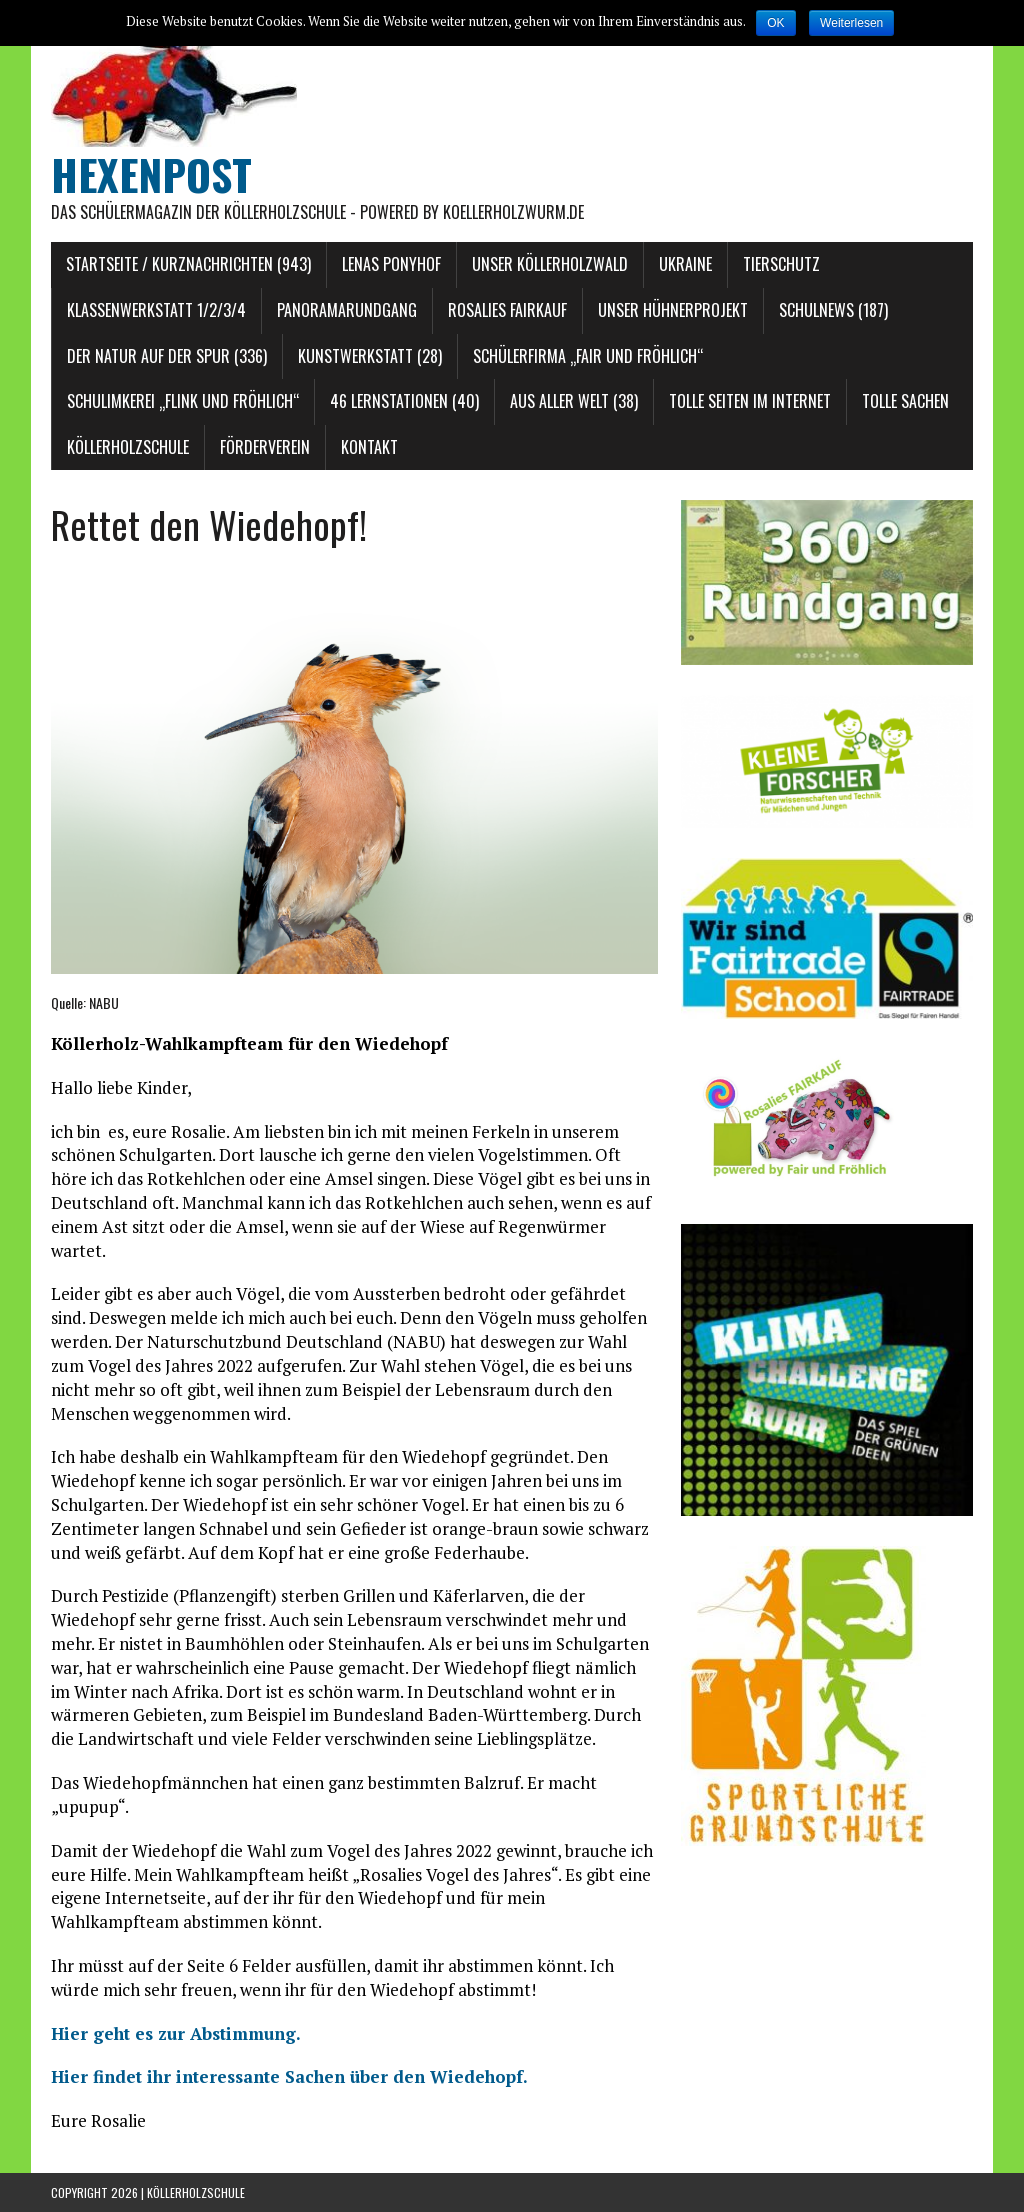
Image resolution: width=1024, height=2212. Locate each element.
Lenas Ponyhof (391, 264)
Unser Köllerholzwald (550, 264)
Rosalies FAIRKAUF (507, 310)
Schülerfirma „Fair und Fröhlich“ (588, 356)
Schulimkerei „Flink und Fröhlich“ (183, 401)
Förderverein (265, 447)
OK (775, 23)
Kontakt (369, 447)
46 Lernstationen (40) (404, 401)
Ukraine (685, 264)
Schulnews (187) (833, 310)
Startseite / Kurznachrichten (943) (188, 264)
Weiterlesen (851, 23)
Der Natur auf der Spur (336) (167, 356)
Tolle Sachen (905, 401)
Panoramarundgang (347, 310)
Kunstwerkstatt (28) (370, 356)
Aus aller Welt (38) (574, 401)
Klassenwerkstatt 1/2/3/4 (156, 310)
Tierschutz (781, 264)
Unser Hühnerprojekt (673, 310)
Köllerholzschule (128, 447)
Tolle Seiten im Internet (750, 401)
